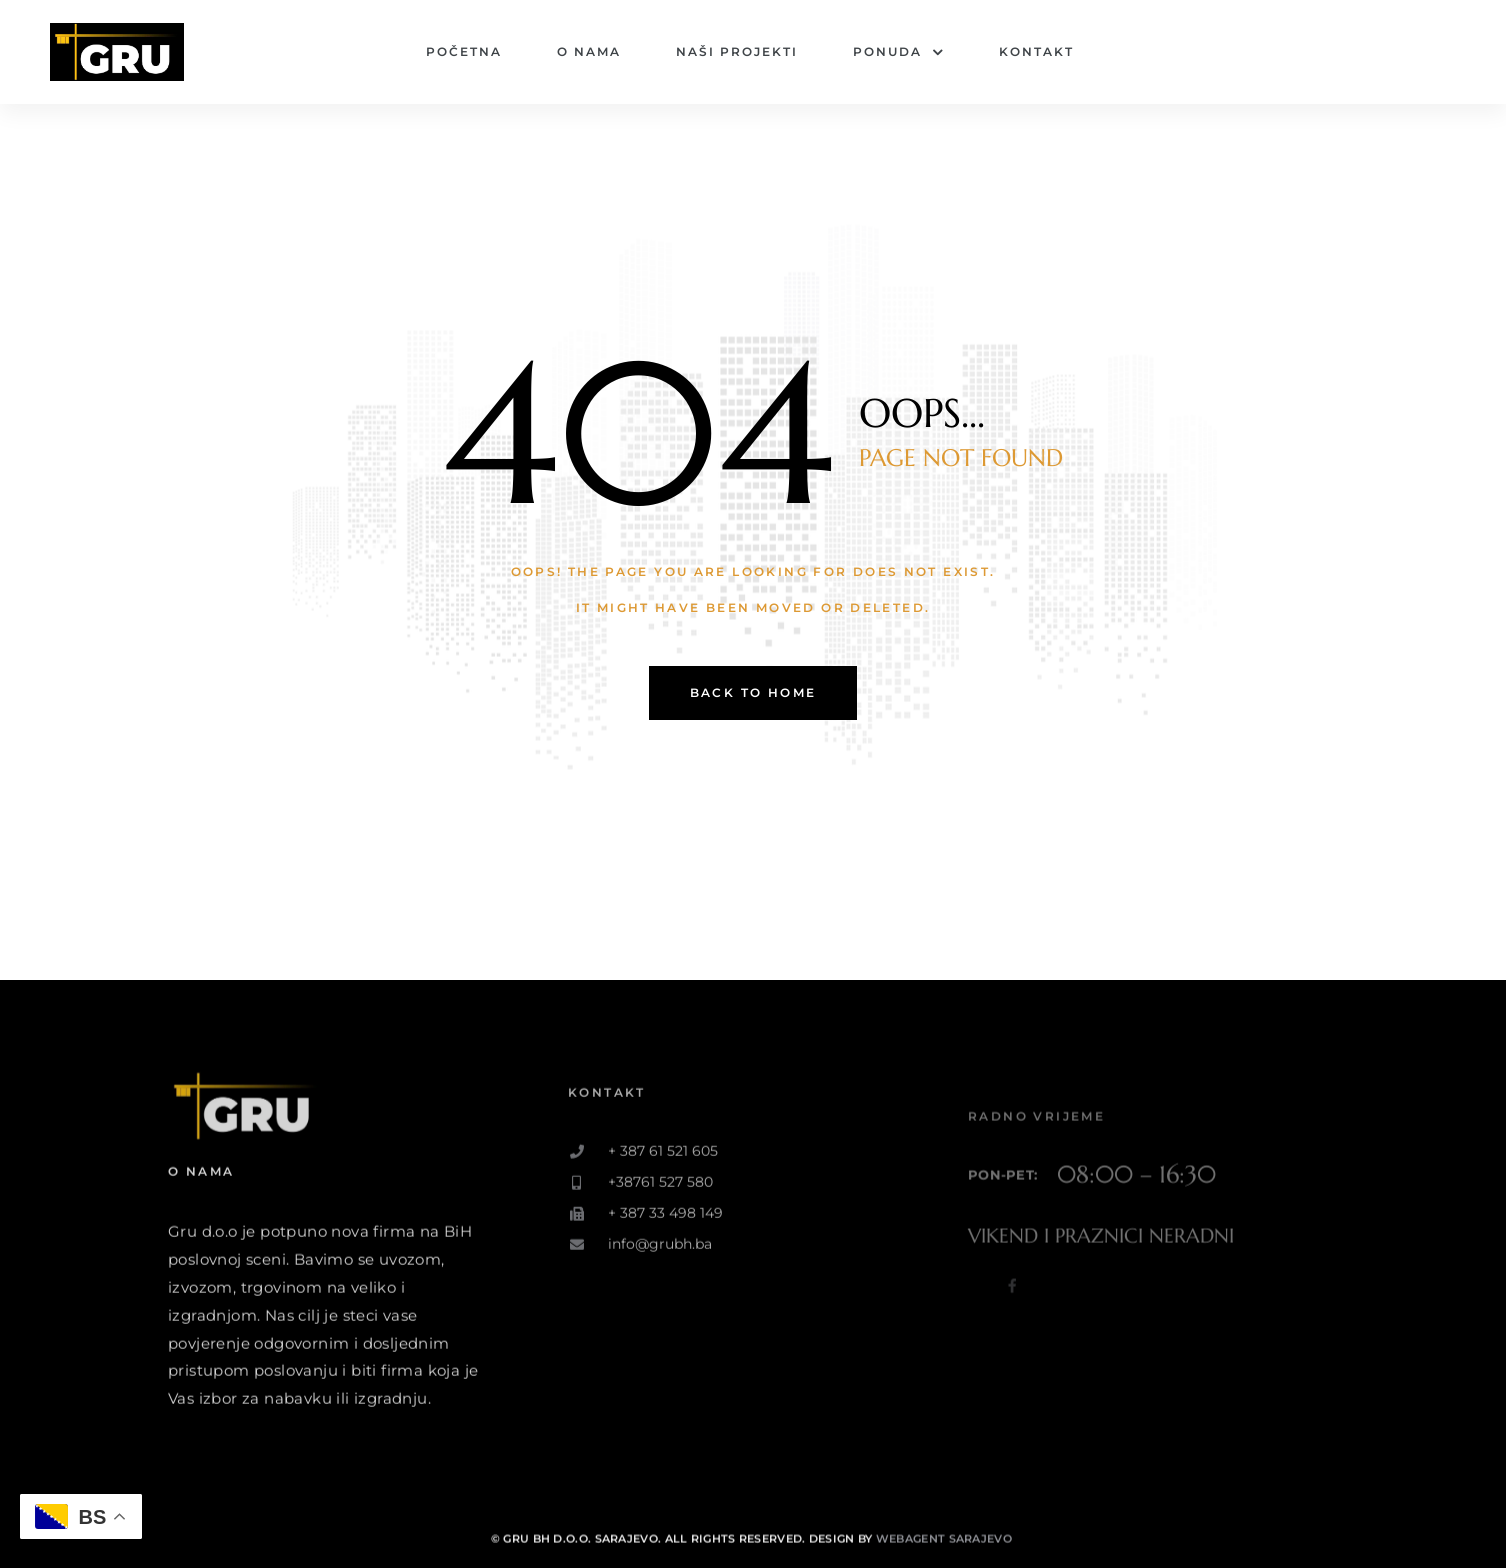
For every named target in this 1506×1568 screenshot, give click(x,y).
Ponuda (898, 52)
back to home (753, 692)
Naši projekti (737, 51)
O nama (589, 51)
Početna (464, 51)
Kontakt (1036, 51)
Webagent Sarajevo (945, 1557)
